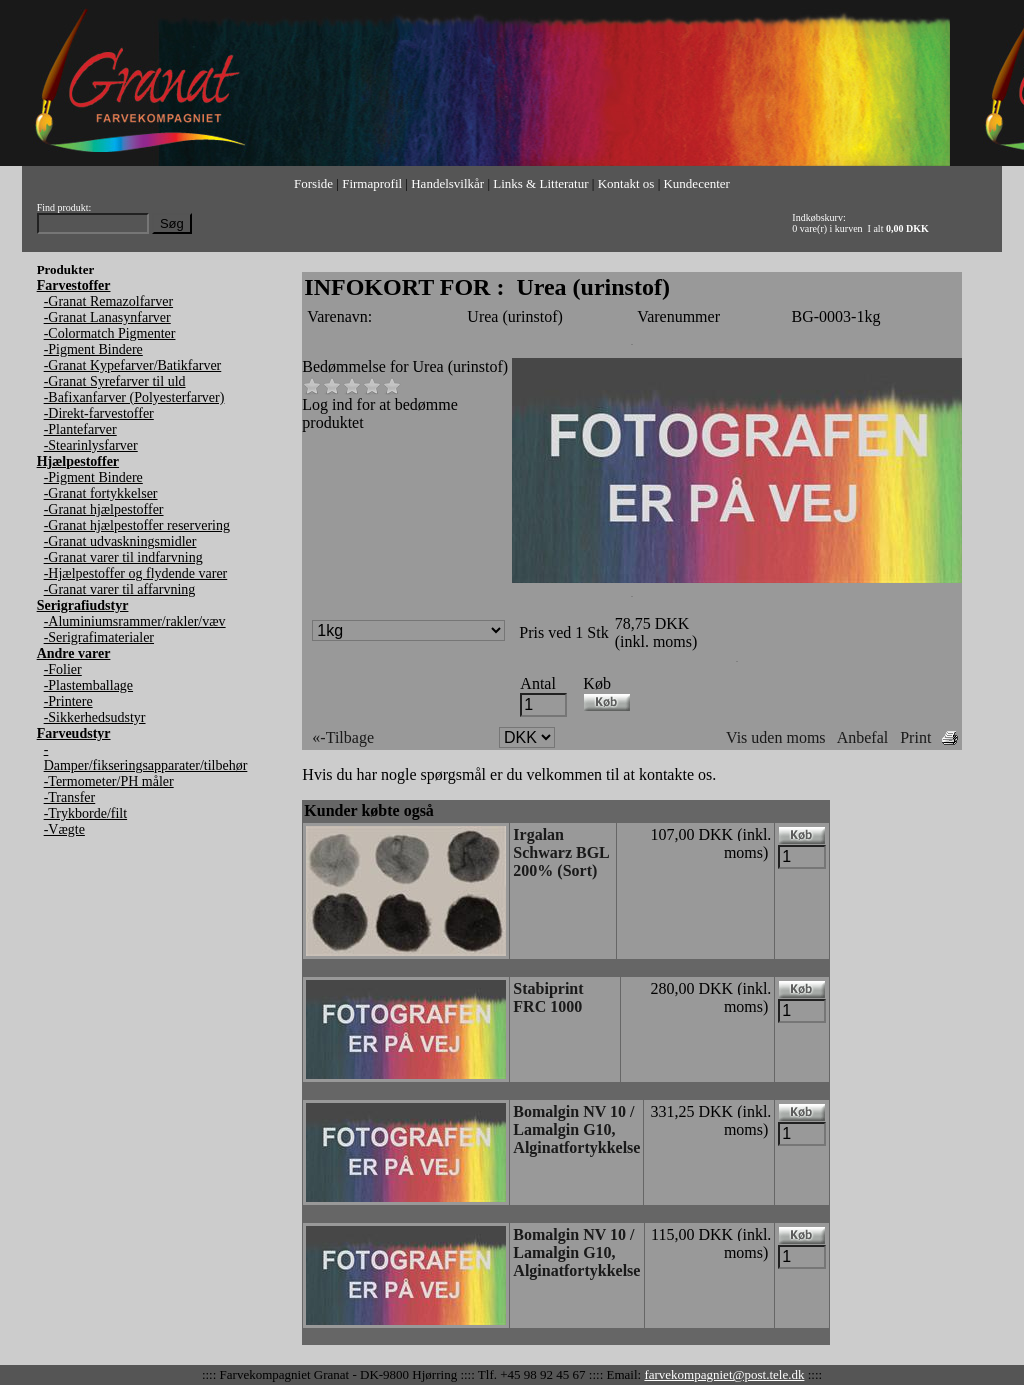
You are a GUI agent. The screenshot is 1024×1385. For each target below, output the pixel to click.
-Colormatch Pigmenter (110, 333)
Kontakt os (626, 183)
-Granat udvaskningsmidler (120, 541)
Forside (313, 183)
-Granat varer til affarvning (120, 589)
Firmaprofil (372, 183)
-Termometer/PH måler (109, 781)
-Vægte (64, 829)
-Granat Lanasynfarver (107, 317)
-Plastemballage (88, 685)
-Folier (63, 669)
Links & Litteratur (540, 183)
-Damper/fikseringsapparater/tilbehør (146, 757)
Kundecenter (696, 183)
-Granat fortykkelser (101, 493)
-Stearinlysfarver (91, 445)
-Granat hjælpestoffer (104, 509)
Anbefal (863, 737)
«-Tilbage (343, 737)
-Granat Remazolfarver (108, 301)
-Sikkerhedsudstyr (95, 717)
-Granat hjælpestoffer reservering (137, 525)
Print (915, 737)
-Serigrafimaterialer (99, 637)
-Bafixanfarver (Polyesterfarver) (134, 397)
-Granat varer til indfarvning (123, 557)
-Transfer (70, 797)
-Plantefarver (80, 429)
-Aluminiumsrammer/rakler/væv (135, 621)
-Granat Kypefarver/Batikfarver (133, 365)
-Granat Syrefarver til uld (115, 381)
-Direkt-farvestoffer (99, 413)
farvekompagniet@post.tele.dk (724, 1374)
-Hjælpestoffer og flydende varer (136, 573)
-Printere (68, 701)
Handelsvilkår (447, 183)
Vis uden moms (775, 737)
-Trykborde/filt (85, 813)
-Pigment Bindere (93, 349)
